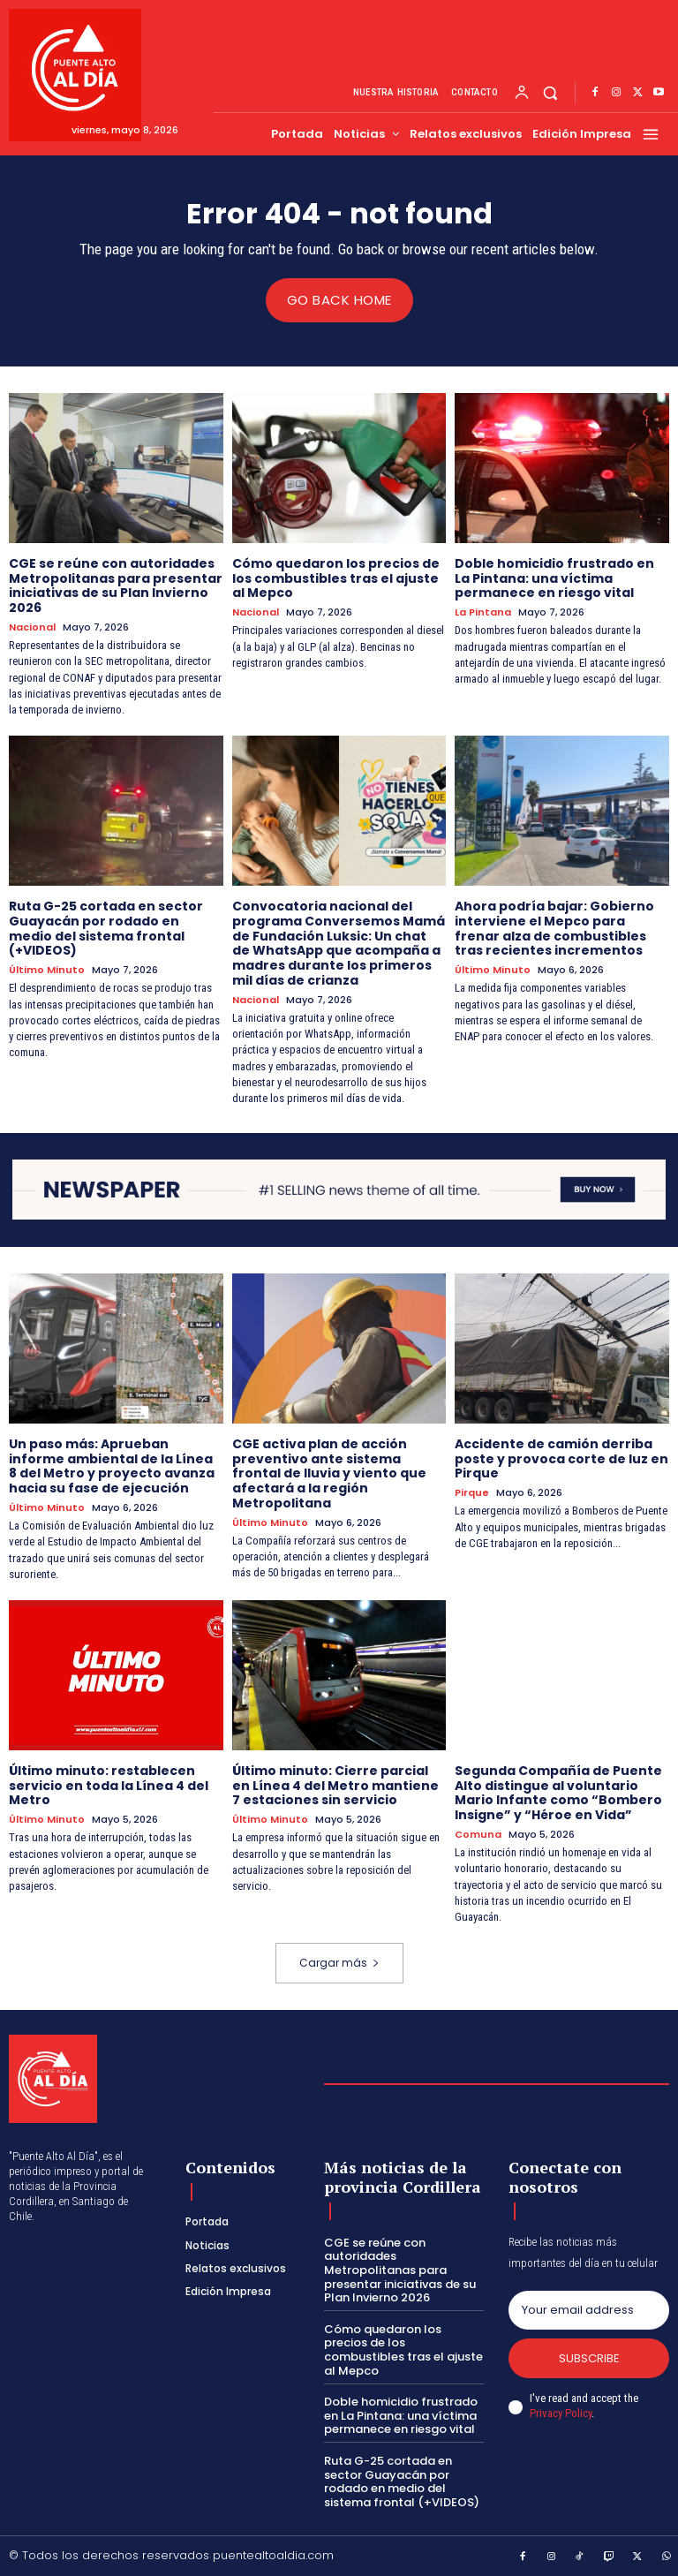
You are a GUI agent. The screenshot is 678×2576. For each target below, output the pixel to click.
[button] (550, 93)
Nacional (32, 626)
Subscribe (589, 2357)
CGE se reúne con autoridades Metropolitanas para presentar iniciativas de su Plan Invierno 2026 (115, 585)
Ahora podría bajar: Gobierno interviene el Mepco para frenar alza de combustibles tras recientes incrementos (554, 927)
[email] (588, 2309)
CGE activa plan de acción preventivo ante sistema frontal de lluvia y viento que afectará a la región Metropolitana (329, 1472)
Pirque (472, 1493)
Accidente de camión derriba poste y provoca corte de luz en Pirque (561, 1458)
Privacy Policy (560, 2412)
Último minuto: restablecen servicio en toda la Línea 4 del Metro (108, 1785)
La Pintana (483, 612)
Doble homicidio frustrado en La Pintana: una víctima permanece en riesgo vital (554, 577)
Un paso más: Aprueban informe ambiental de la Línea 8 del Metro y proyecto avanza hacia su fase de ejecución (112, 1465)
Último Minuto (47, 970)
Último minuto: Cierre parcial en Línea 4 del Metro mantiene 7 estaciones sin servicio (335, 1785)
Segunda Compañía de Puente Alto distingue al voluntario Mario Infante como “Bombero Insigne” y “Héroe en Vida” (558, 1792)
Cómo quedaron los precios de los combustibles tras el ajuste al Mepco (336, 577)
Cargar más (339, 1962)
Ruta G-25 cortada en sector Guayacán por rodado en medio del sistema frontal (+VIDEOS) (106, 927)
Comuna (478, 1833)
